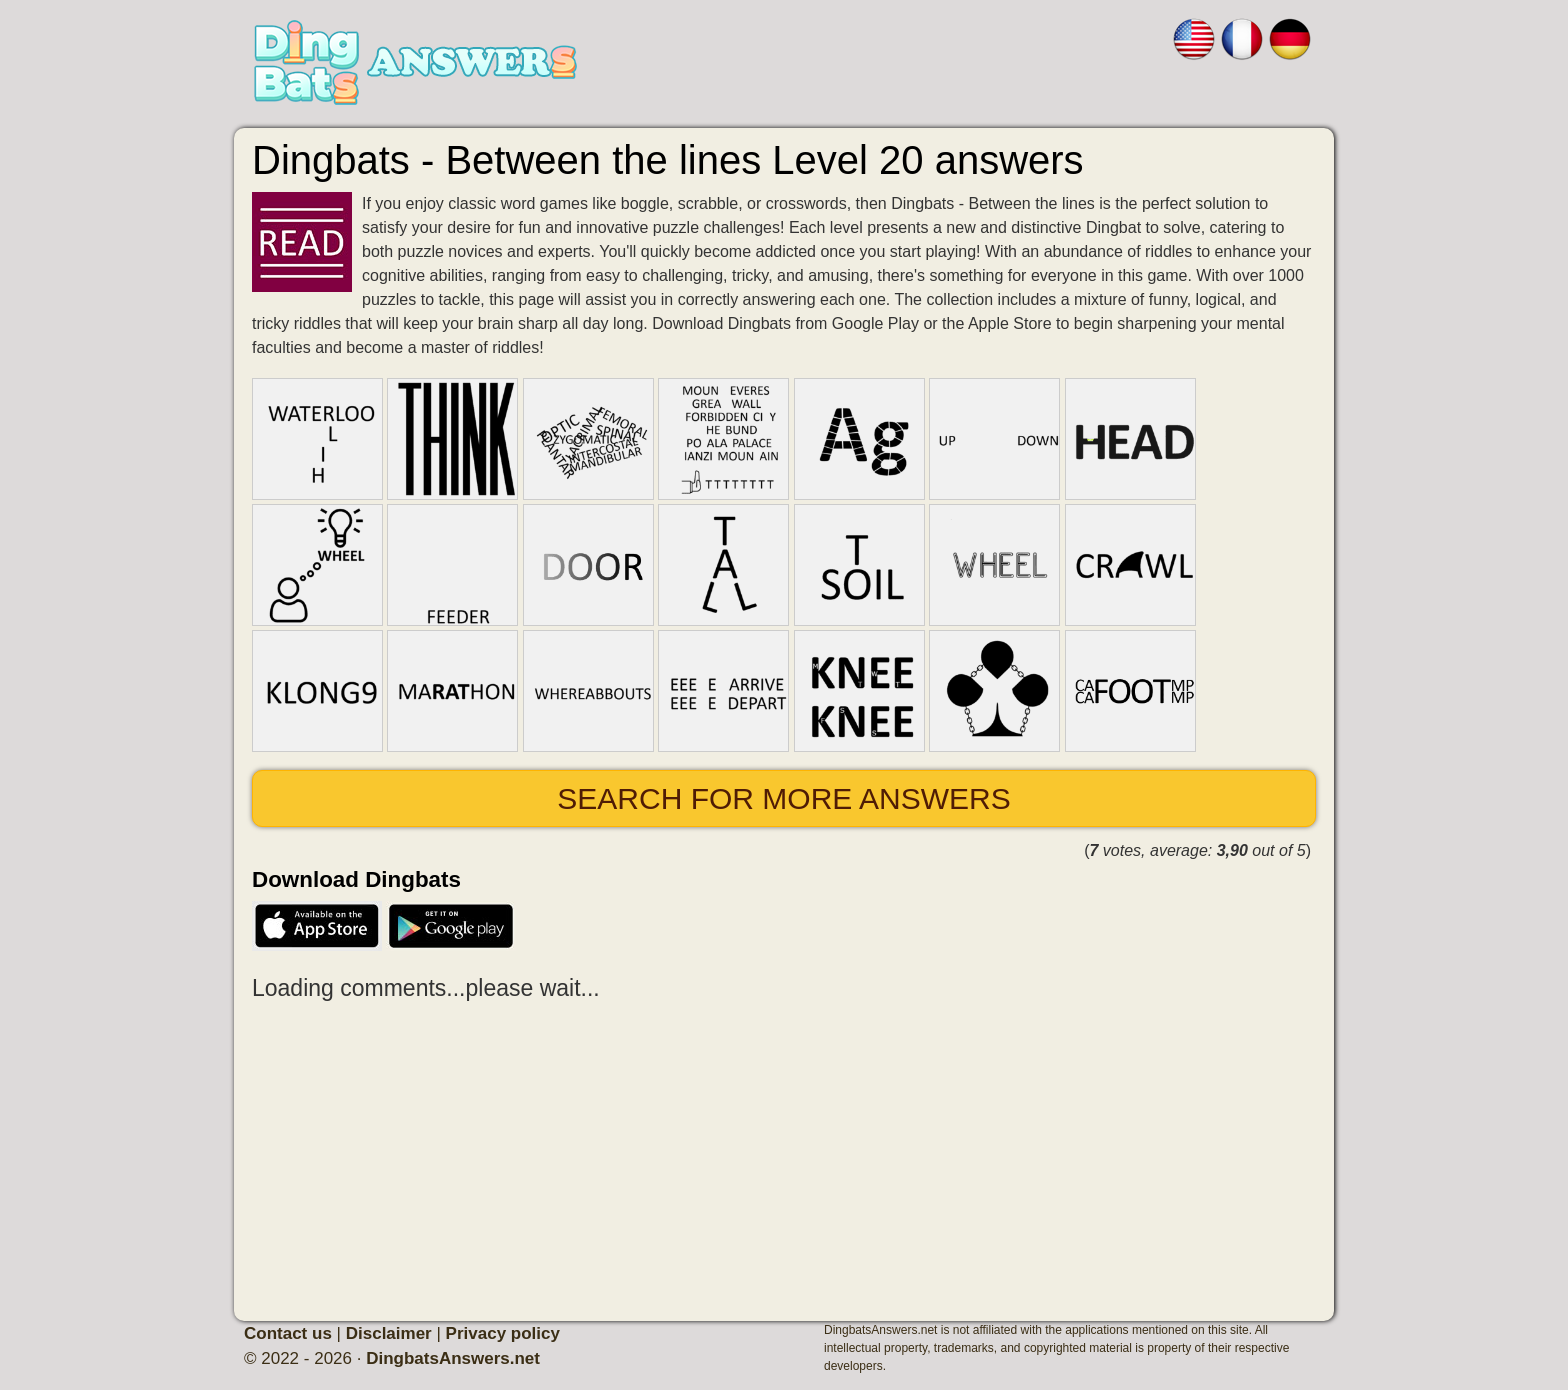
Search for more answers (783, 798)
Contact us (288, 1333)
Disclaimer (389, 1333)
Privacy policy (503, 1333)
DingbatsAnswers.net (453, 1358)
